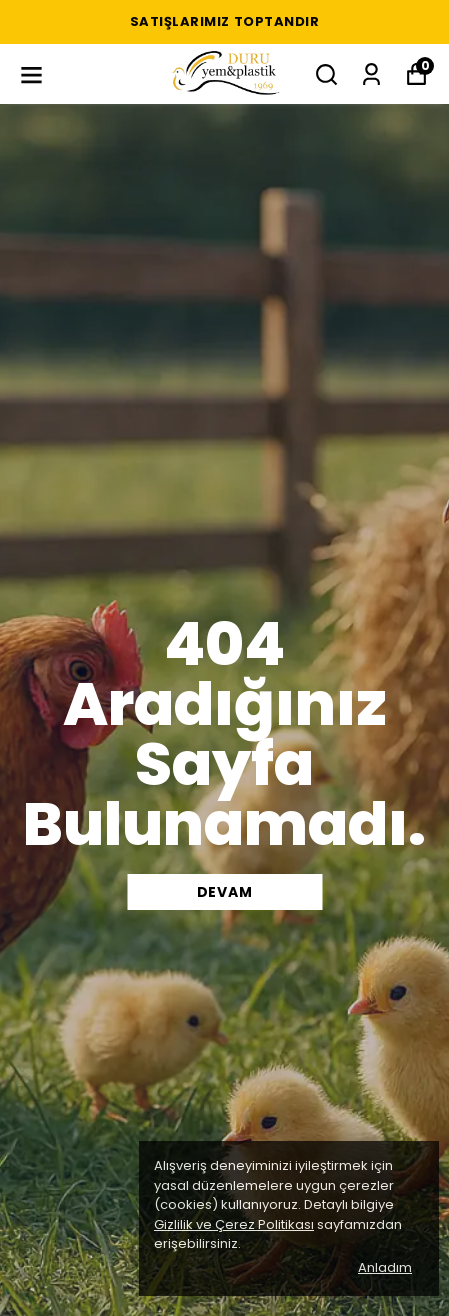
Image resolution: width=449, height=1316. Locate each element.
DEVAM (225, 892)
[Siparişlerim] (371, 74)
